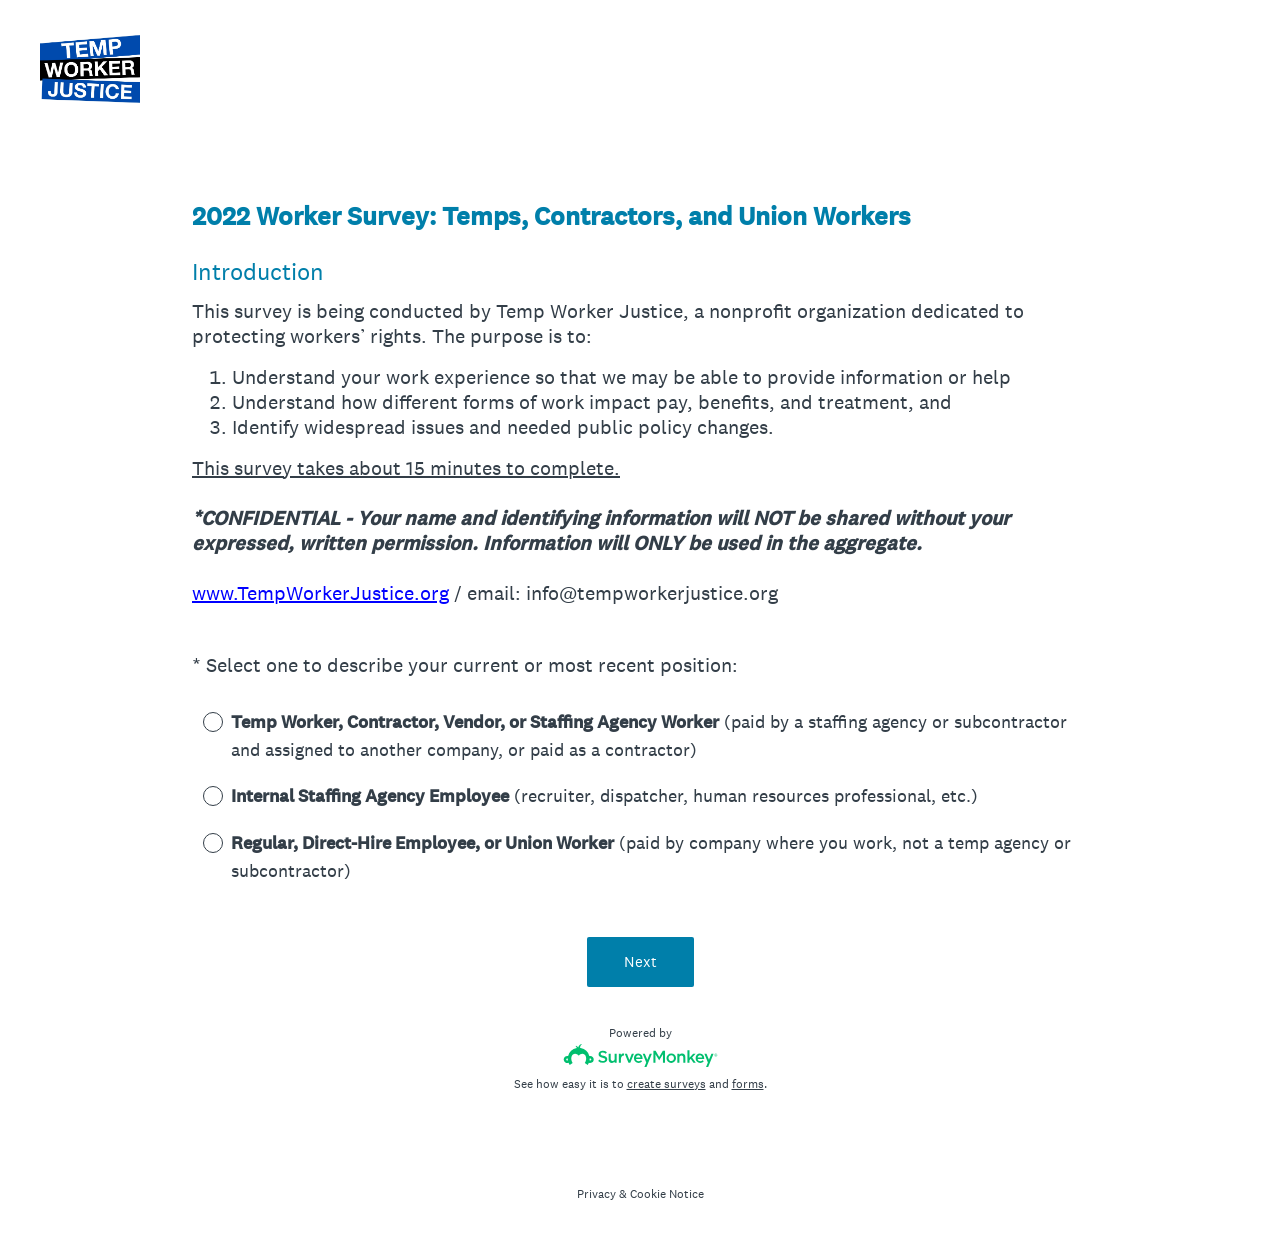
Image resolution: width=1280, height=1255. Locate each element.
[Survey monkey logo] (640, 1055)
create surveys (666, 1084)
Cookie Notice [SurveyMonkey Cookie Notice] (667, 1194)
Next (640, 961)
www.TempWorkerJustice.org (320, 593)
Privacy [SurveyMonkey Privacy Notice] (596, 1194)
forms (748, 1084)
